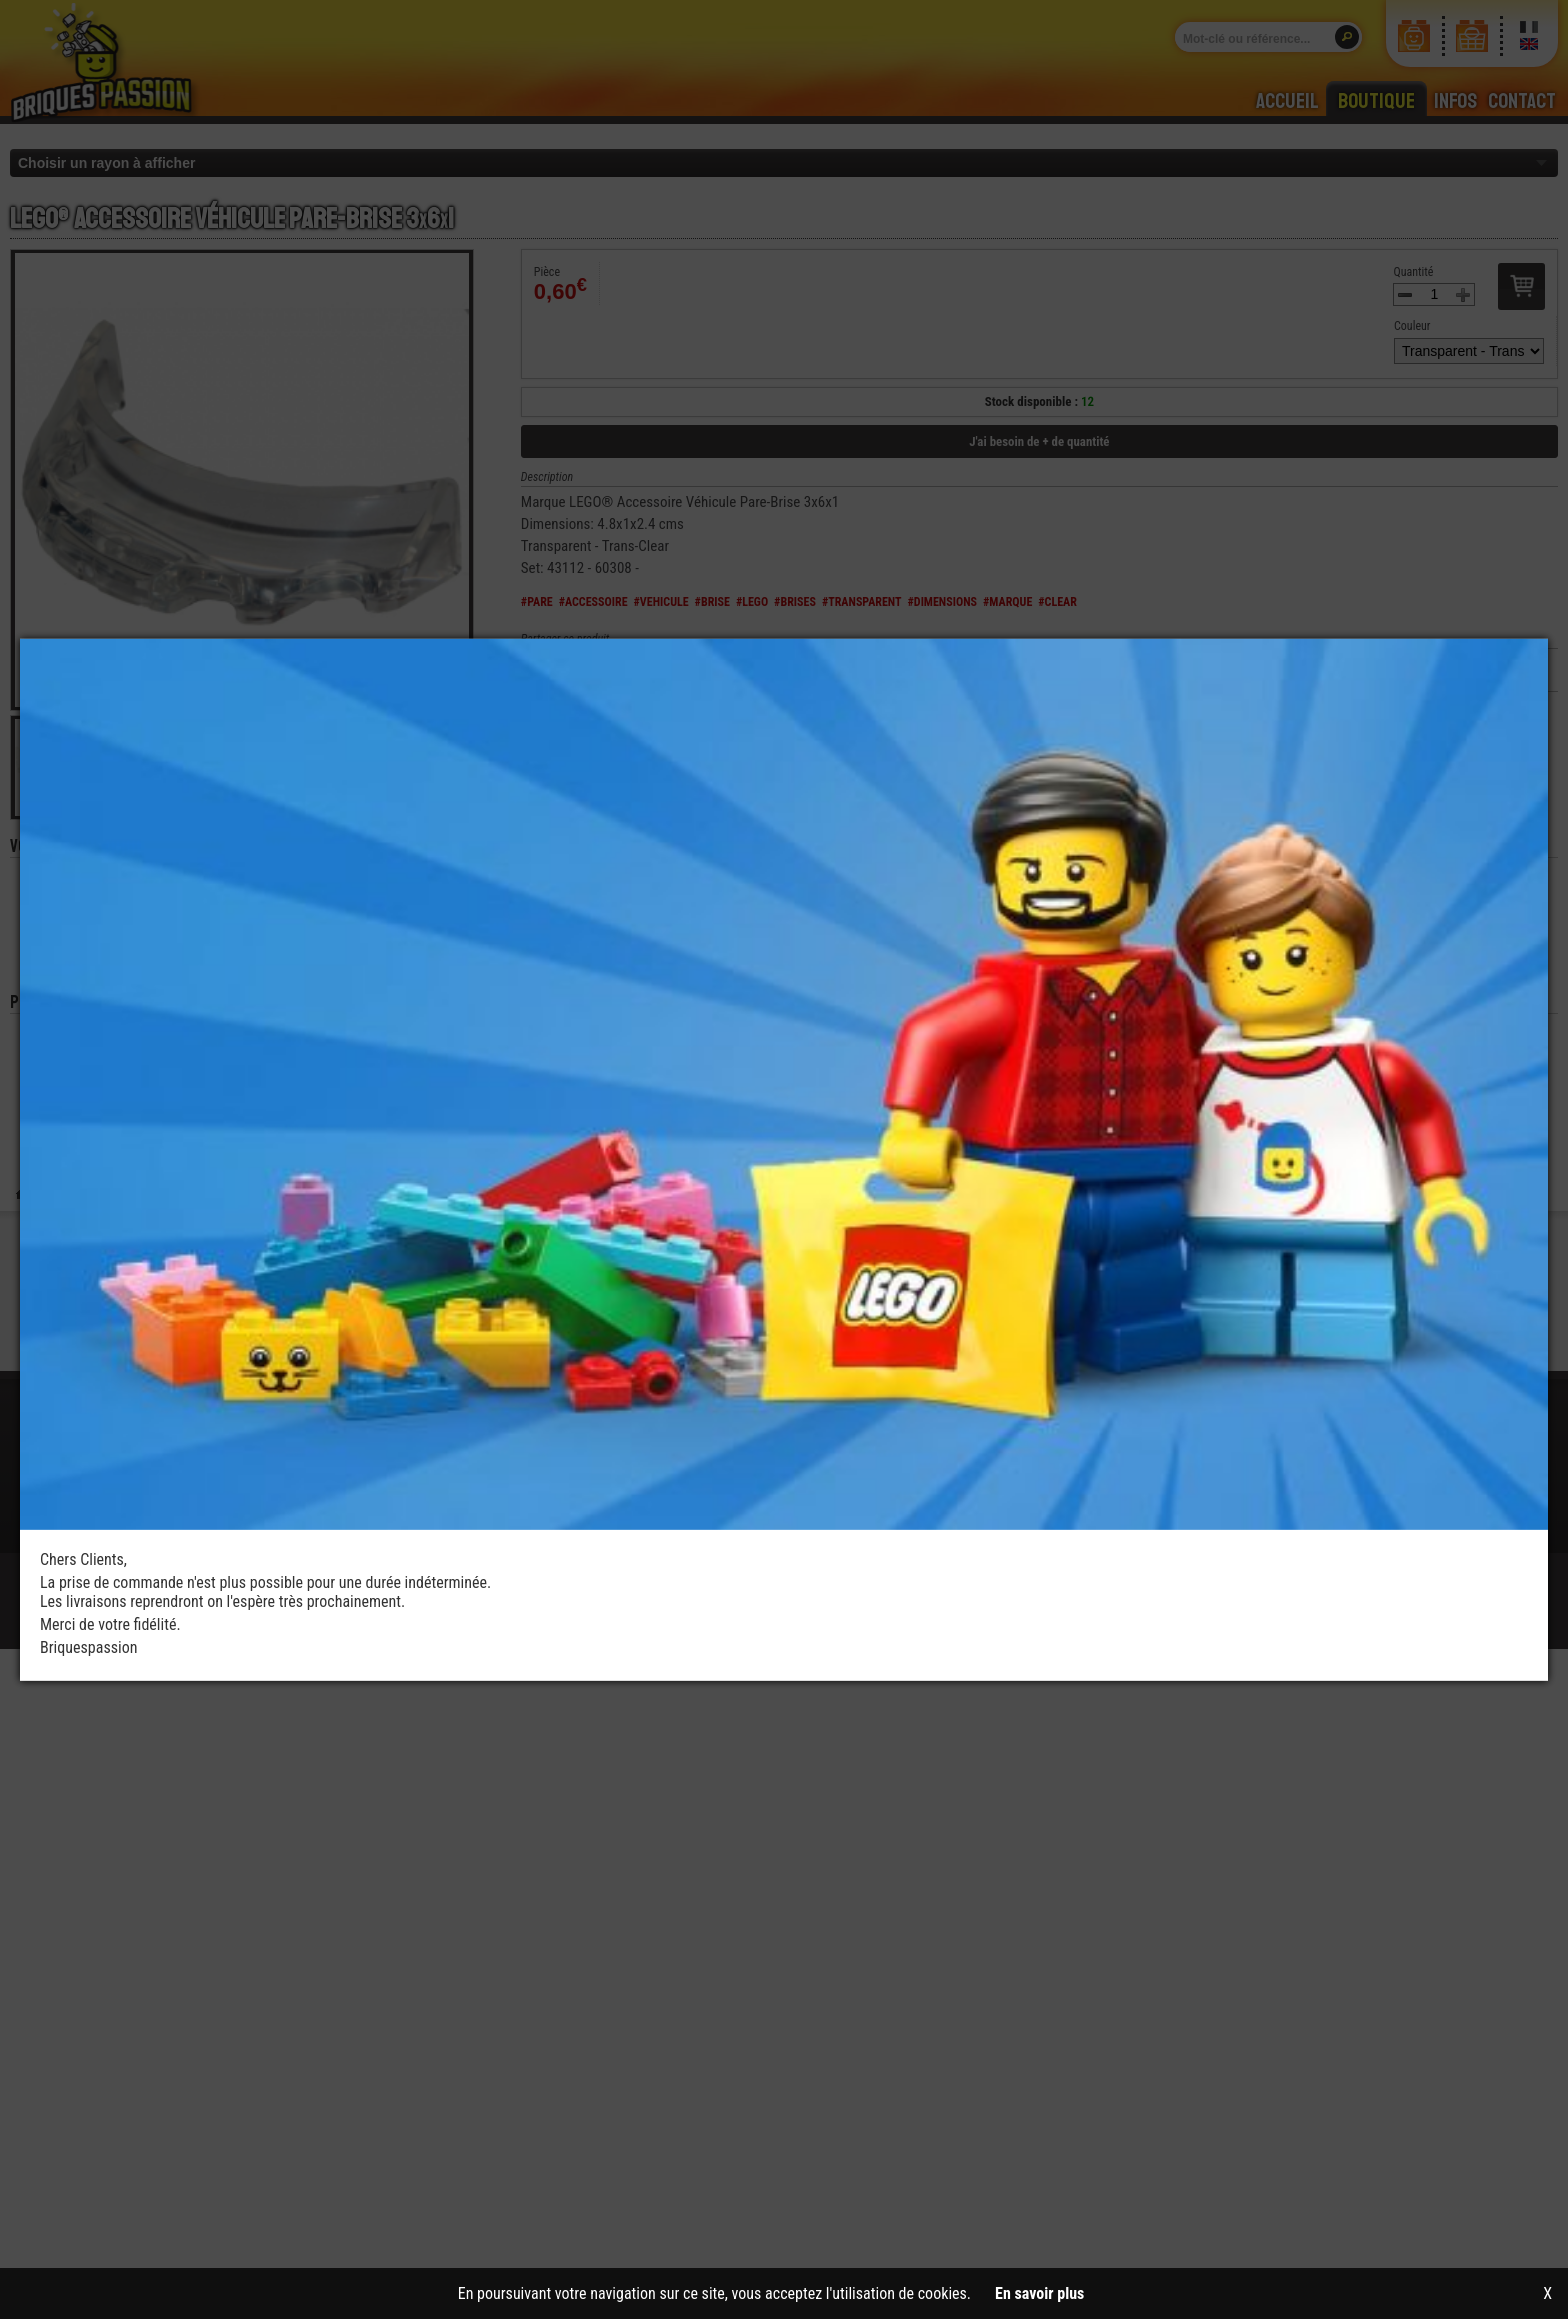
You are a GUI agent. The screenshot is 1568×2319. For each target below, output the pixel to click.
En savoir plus (1039, 2293)
